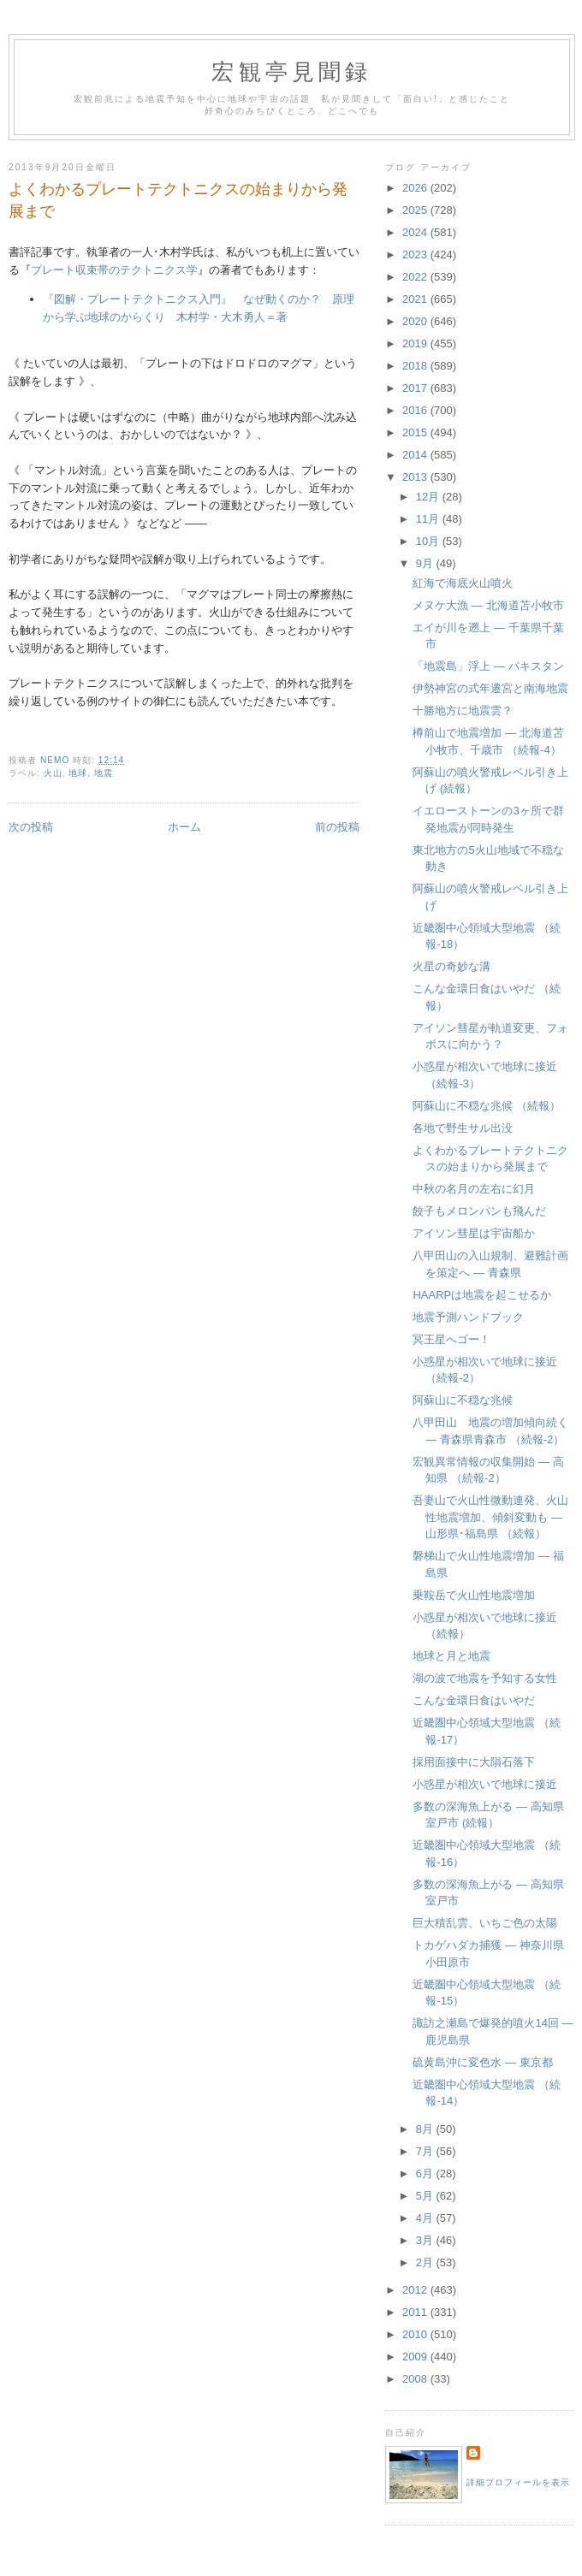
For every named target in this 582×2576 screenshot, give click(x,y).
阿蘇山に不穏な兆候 (463, 1400)
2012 (416, 2289)
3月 (426, 2240)
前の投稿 (337, 826)
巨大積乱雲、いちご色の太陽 (485, 1922)
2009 (416, 2356)
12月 (429, 496)
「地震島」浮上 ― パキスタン (488, 666)
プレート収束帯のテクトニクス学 (114, 270)
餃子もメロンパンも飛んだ (479, 1211)
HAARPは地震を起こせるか (482, 1294)
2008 (416, 2378)
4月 (426, 2218)
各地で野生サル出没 (463, 1128)
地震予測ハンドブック (468, 1317)
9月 (426, 563)
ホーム (184, 826)
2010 (416, 2334)
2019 (416, 343)
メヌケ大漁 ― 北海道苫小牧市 (488, 605)
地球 (77, 773)
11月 (429, 518)
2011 (416, 2312)
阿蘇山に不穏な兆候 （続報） (487, 1105)
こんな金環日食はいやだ (474, 1700)
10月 (429, 541)
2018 (416, 365)
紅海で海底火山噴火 (463, 583)
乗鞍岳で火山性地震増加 (474, 1595)
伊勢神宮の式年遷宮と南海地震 (490, 688)
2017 (416, 388)
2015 (416, 432)
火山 (53, 773)
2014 (416, 454)
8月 (426, 2129)
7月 (426, 2151)
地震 (103, 773)
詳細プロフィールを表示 (518, 2482)
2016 (416, 410)
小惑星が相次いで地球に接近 (485, 1784)
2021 (416, 299)
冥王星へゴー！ (451, 1339)
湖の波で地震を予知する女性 (485, 1678)
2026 (416, 187)
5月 (426, 2195)
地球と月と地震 (451, 1655)
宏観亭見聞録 (291, 72)
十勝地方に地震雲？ (463, 710)
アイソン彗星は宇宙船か (474, 1233)
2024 (416, 232)
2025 (416, 210)
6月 (426, 2173)
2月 (426, 2262)
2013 (416, 477)
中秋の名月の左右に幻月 (474, 1188)
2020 (416, 321)
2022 (416, 276)
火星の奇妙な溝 (451, 966)
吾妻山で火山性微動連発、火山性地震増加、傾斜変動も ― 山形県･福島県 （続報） (490, 1517)
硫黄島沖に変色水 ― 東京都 (482, 2062)
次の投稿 (31, 826)
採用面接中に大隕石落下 (474, 1762)
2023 (416, 254)
